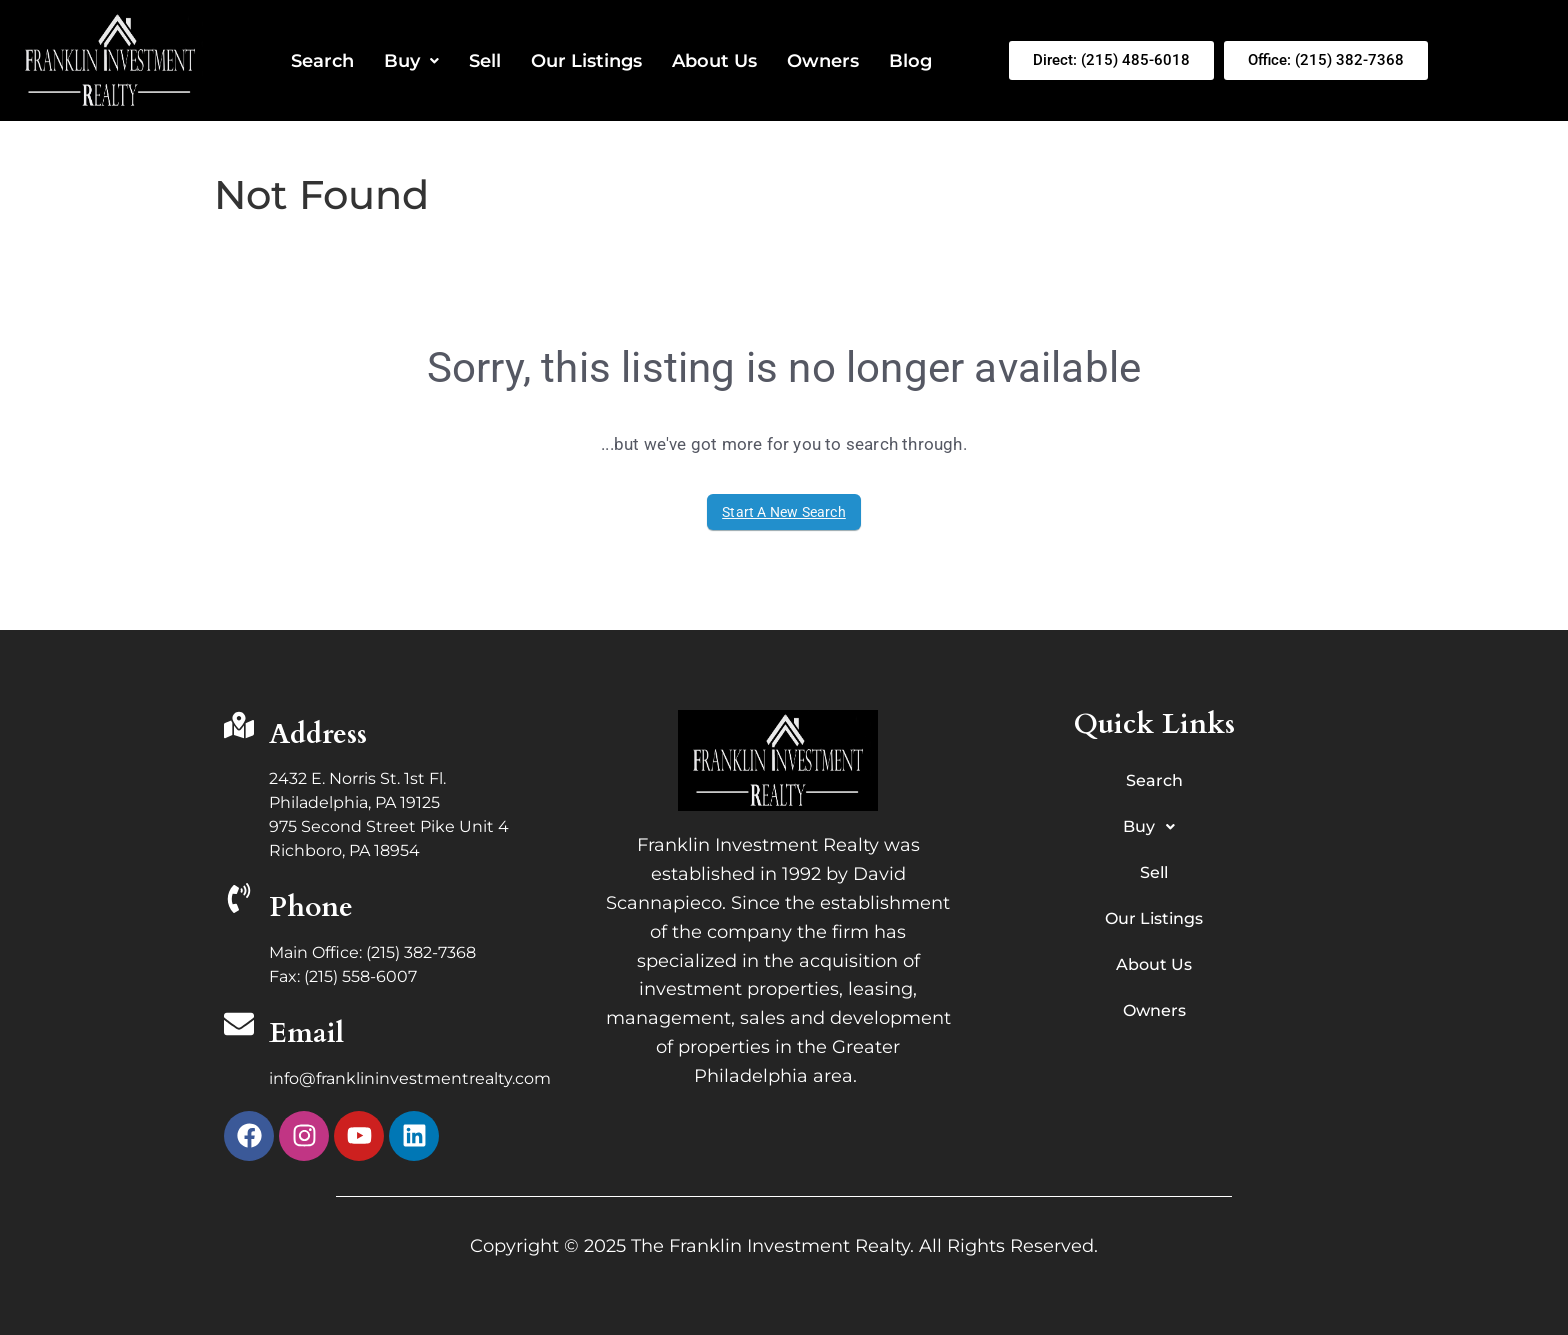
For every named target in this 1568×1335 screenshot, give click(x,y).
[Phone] (239, 900)
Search (322, 61)
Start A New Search (784, 512)
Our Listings (586, 61)
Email (306, 1033)
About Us (714, 61)
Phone (311, 907)
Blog (910, 61)
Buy (411, 61)
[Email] (239, 1026)
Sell (485, 61)
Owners (823, 61)
